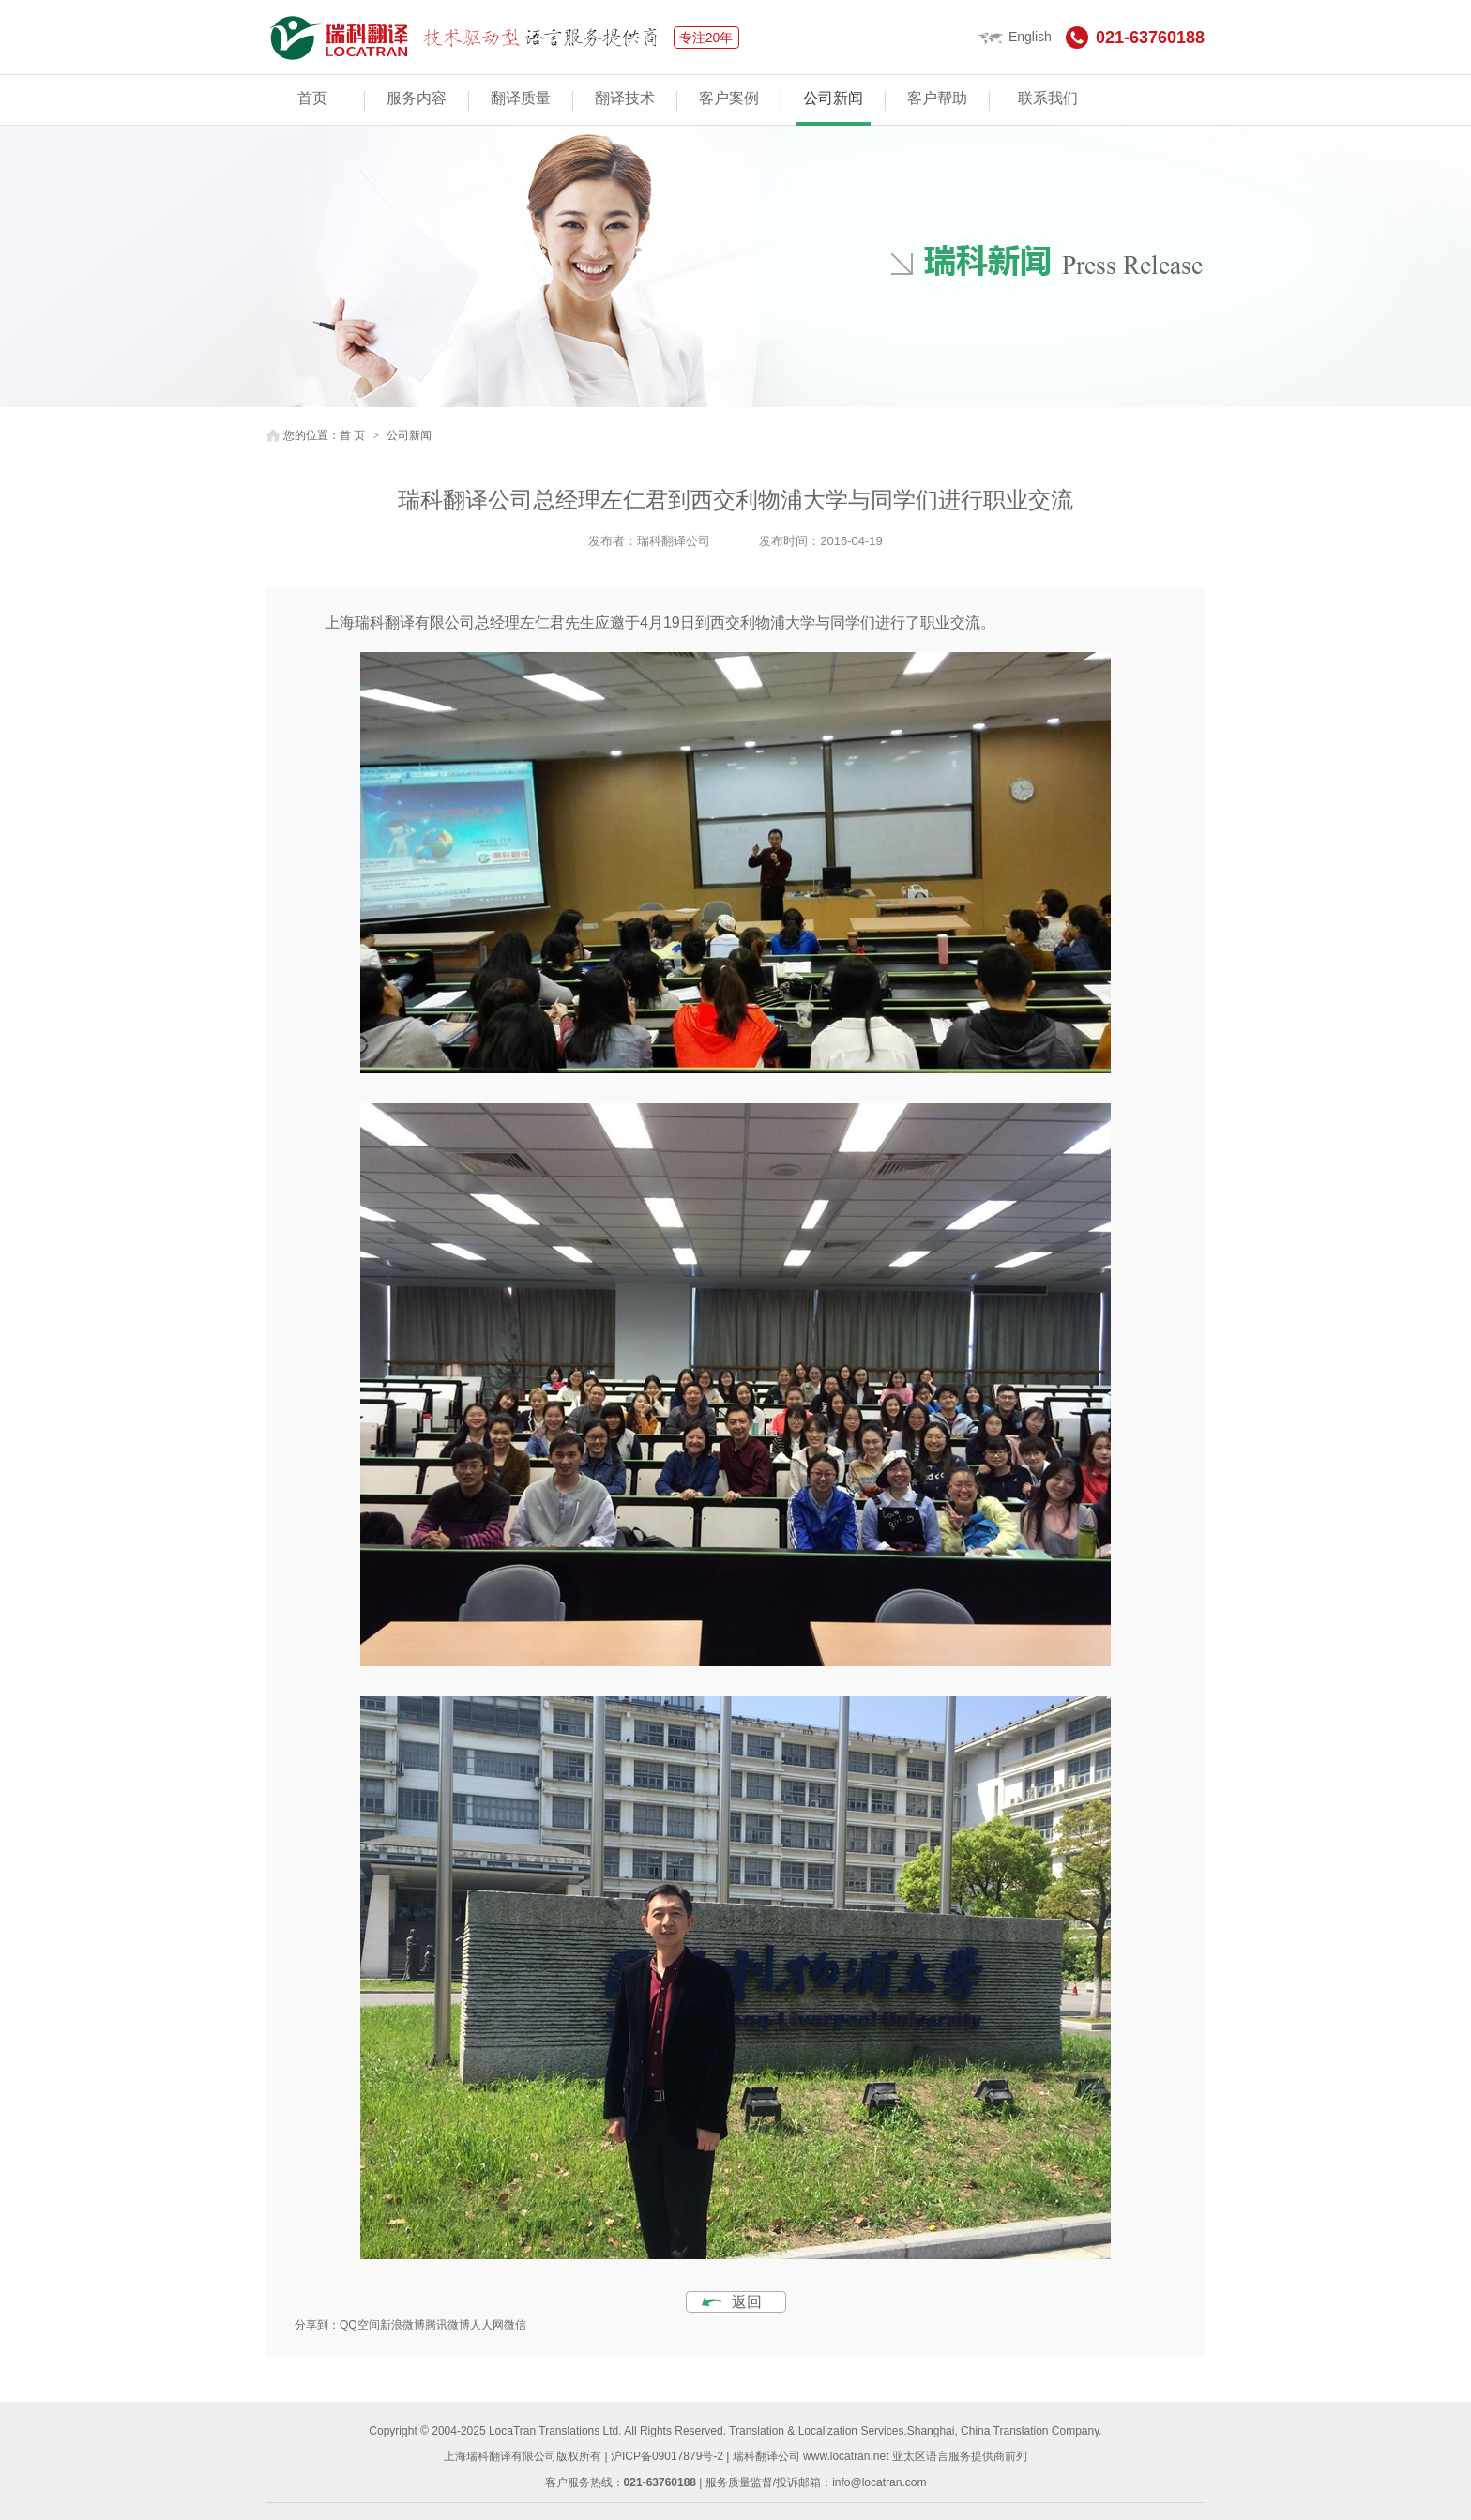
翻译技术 (625, 98)
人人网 (487, 2324)
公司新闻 (833, 98)
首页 (312, 98)
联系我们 (1048, 98)
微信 (515, 2324)
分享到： (317, 2324)
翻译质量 (521, 98)
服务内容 (417, 98)
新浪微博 (402, 2324)
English (1015, 36)
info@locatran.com (879, 2482)
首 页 (352, 435)
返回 (747, 2302)
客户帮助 (937, 98)
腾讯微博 (447, 2324)
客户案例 (729, 98)
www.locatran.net (845, 2456)
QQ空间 (360, 2324)
